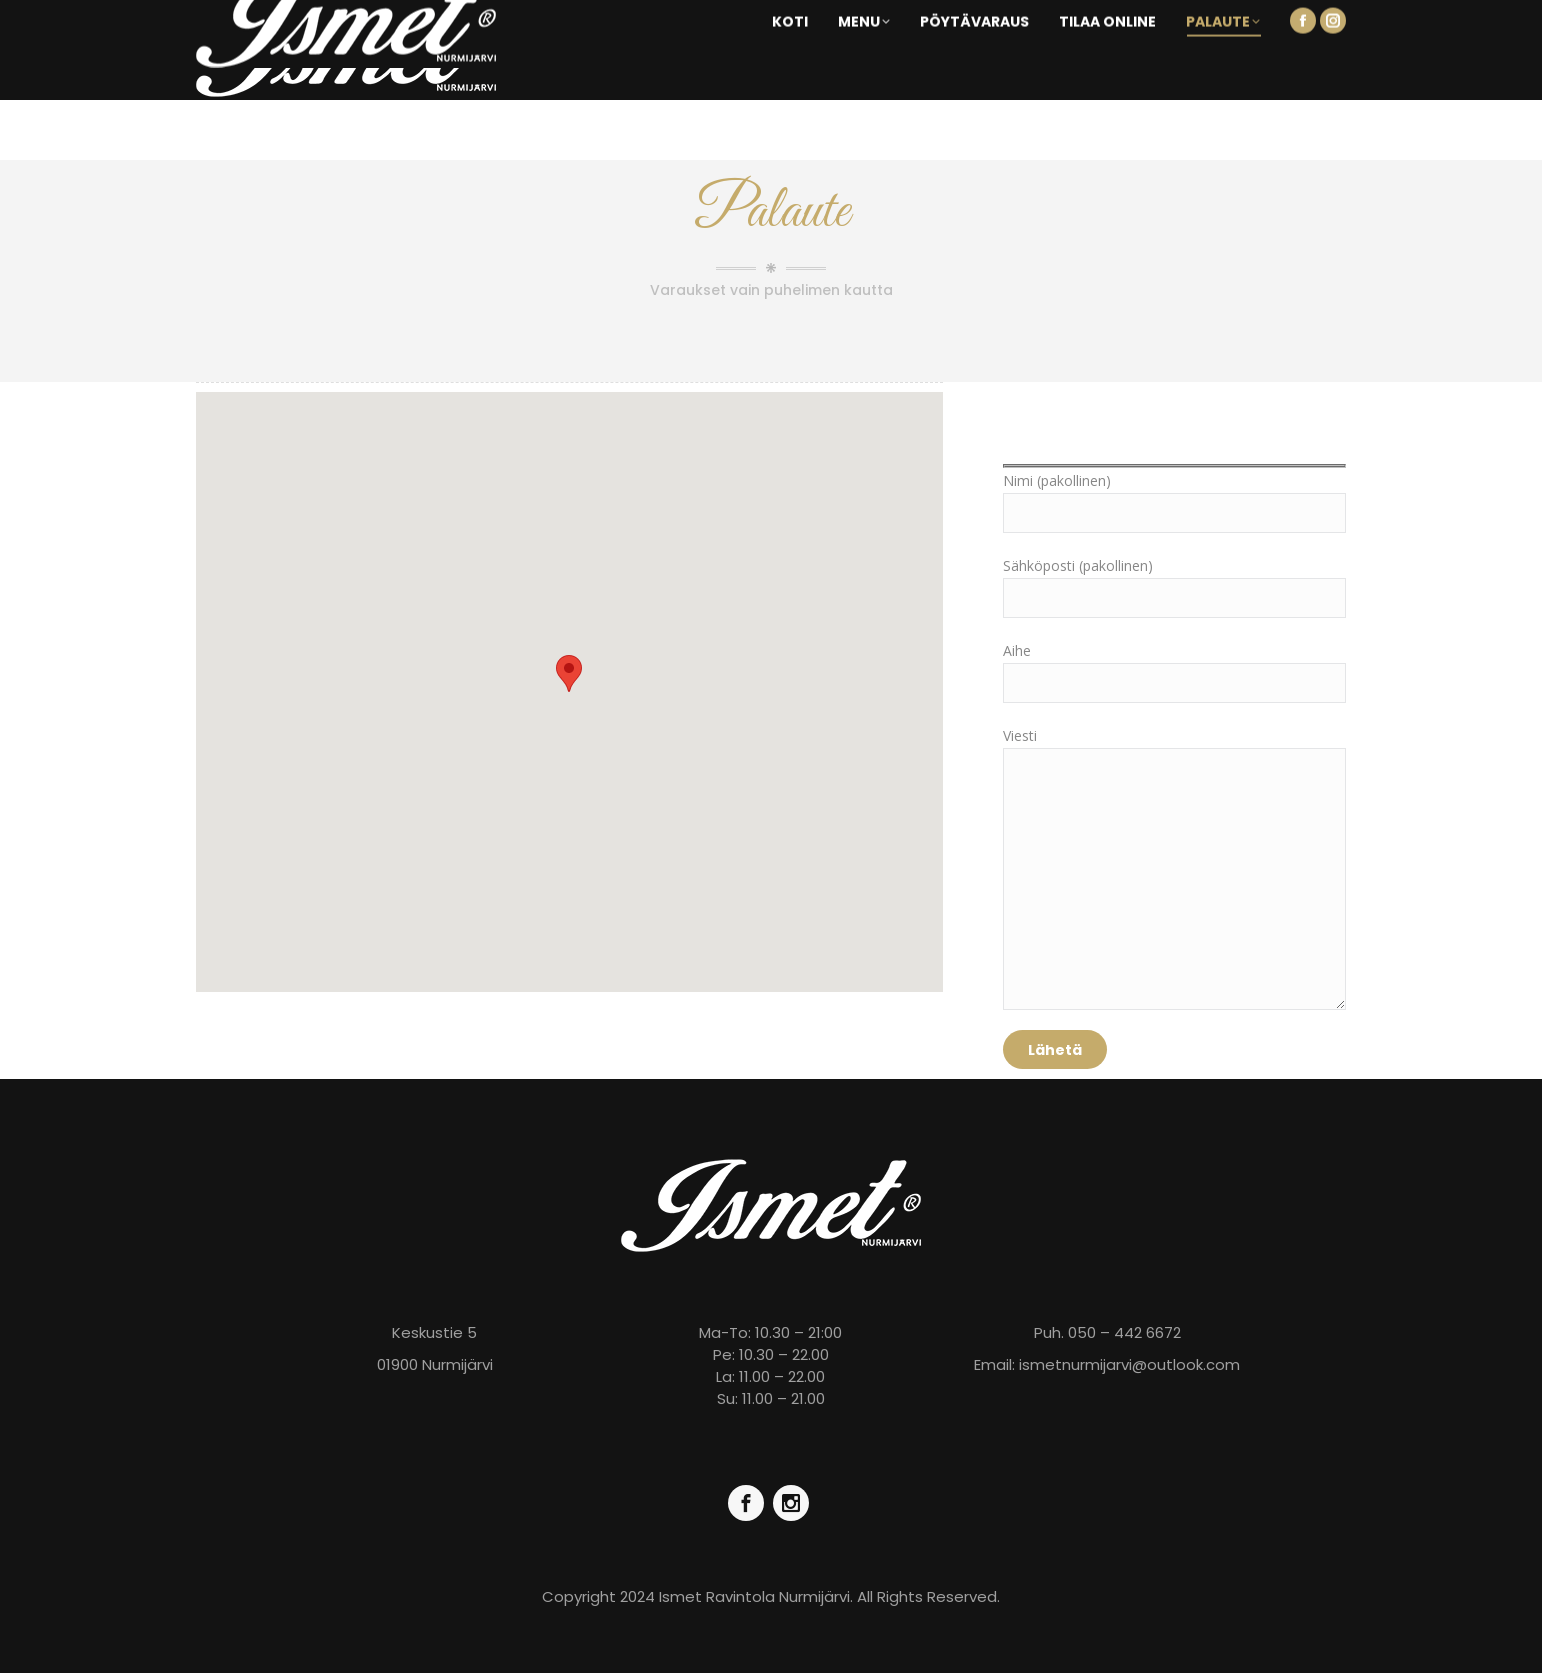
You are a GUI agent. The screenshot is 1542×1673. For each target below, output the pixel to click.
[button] (569, 673)
